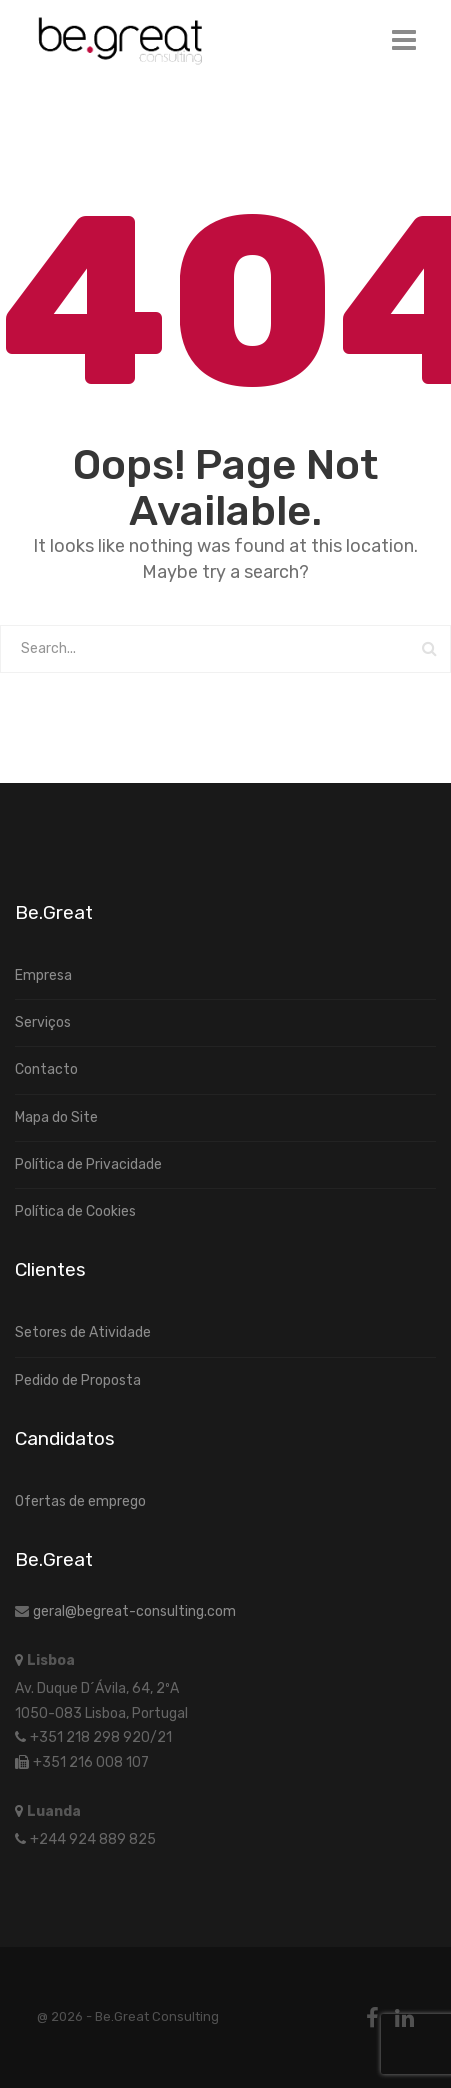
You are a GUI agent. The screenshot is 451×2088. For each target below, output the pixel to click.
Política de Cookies (75, 1211)
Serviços (43, 1022)
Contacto (46, 1069)
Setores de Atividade (83, 1332)
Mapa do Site (56, 1117)
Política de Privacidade (88, 1164)
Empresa (43, 975)
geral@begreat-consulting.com (134, 1611)
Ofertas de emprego (80, 1501)
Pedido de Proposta (78, 1380)
